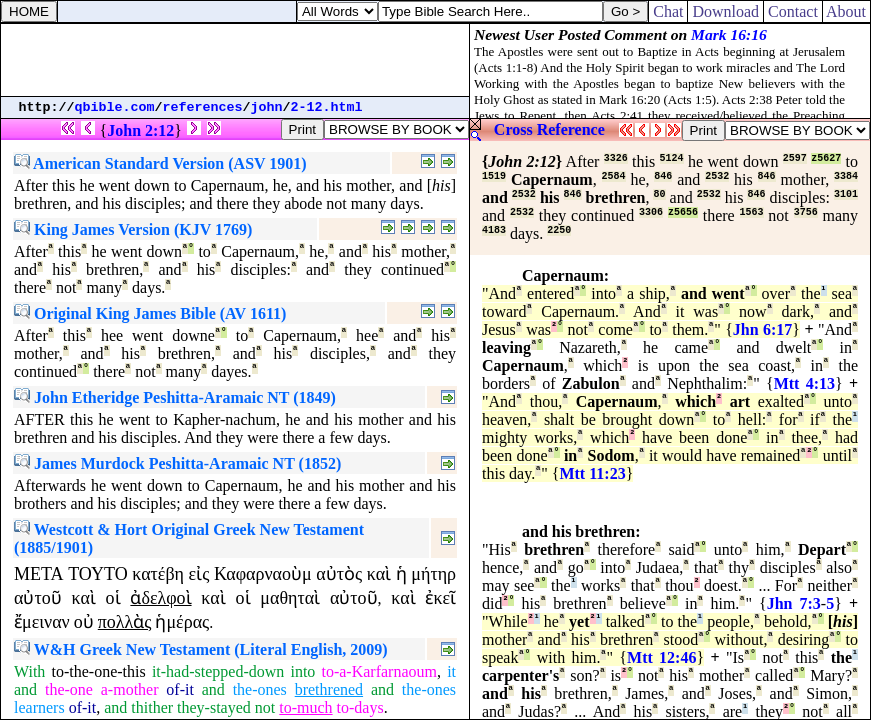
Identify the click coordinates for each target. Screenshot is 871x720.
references (203, 107)
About (846, 11)
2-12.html (327, 107)
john (267, 107)
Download (725, 11)
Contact (793, 11)
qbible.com (115, 107)
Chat (668, 11)
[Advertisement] (235, 60)
